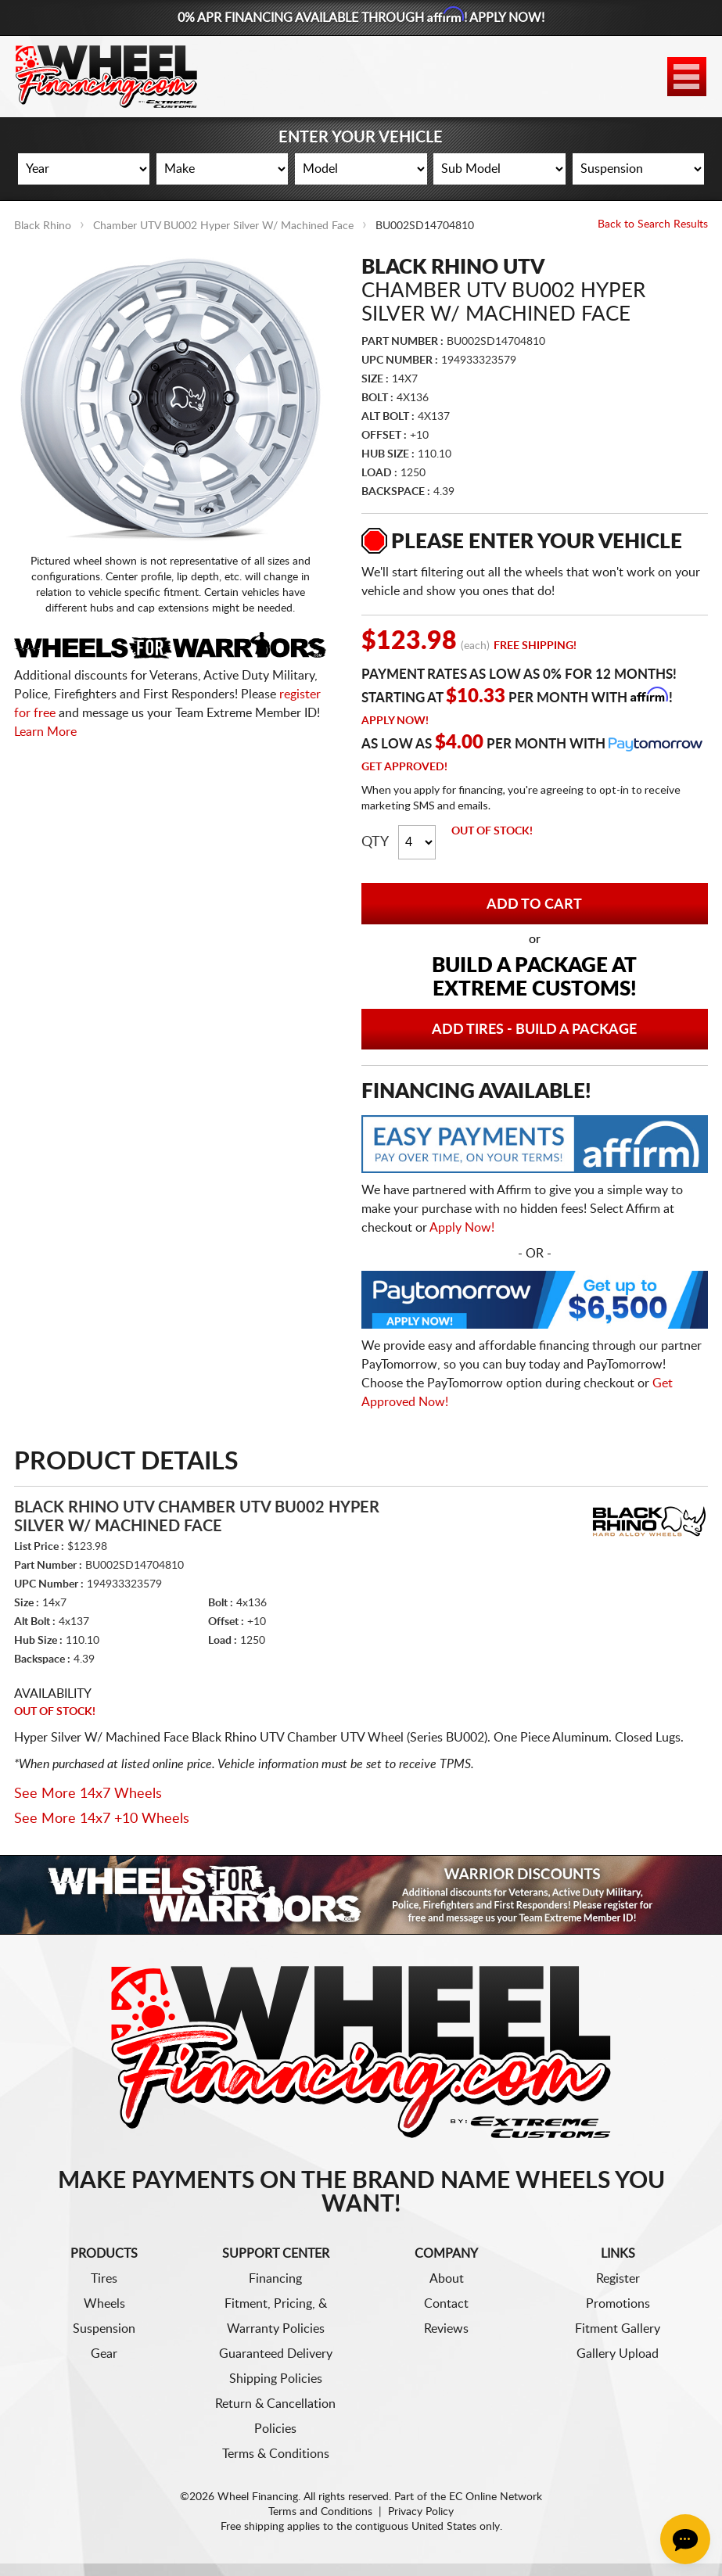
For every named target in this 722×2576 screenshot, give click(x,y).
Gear (104, 2354)
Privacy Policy (421, 2511)
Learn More (45, 732)
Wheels (104, 2304)
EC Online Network (495, 2497)
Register (618, 2279)
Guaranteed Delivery (275, 2354)
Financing (275, 2279)
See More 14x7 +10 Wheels (101, 1819)
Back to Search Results (653, 224)
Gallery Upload (618, 2354)
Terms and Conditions (320, 2511)
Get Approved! (404, 767)
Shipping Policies (275, 2379)
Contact (446, 2304)
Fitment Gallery (617, 2329)
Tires (104, 2279)
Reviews (446, 2329)
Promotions (618, 2304)
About (446, 2279)
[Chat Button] (685, 2539)
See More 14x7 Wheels (88, 1794)
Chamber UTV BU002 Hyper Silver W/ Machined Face (223, 226)
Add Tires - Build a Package (534, 1030)
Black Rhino (42, 226)
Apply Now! (395, 721)
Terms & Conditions (275, 2454)
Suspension (104, 2329)
